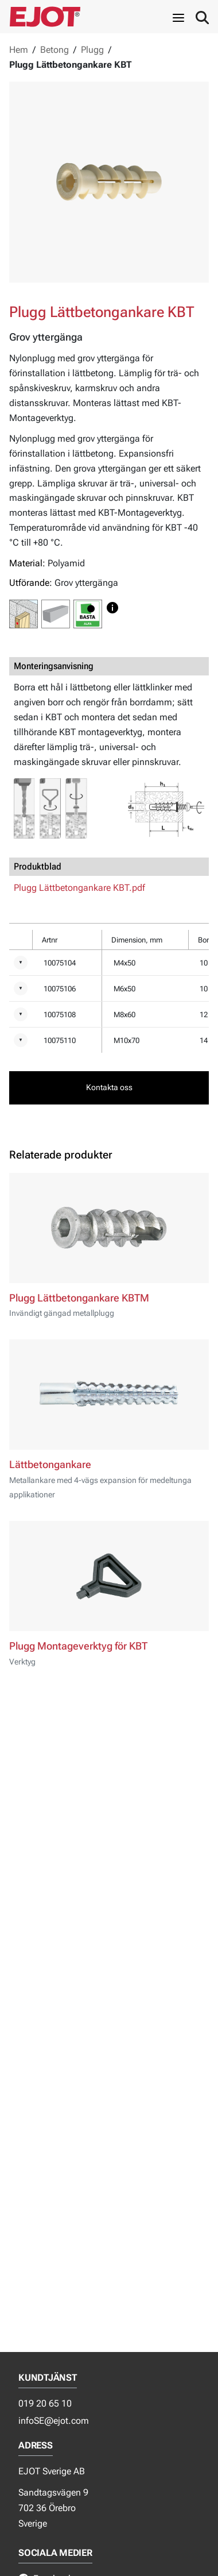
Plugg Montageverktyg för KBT (78, 1646)
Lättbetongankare (50, 1464)
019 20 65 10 (45, 2403)
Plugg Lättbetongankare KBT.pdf (79, 887)
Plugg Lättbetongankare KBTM (79, 1298)
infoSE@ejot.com (53, 2420)
